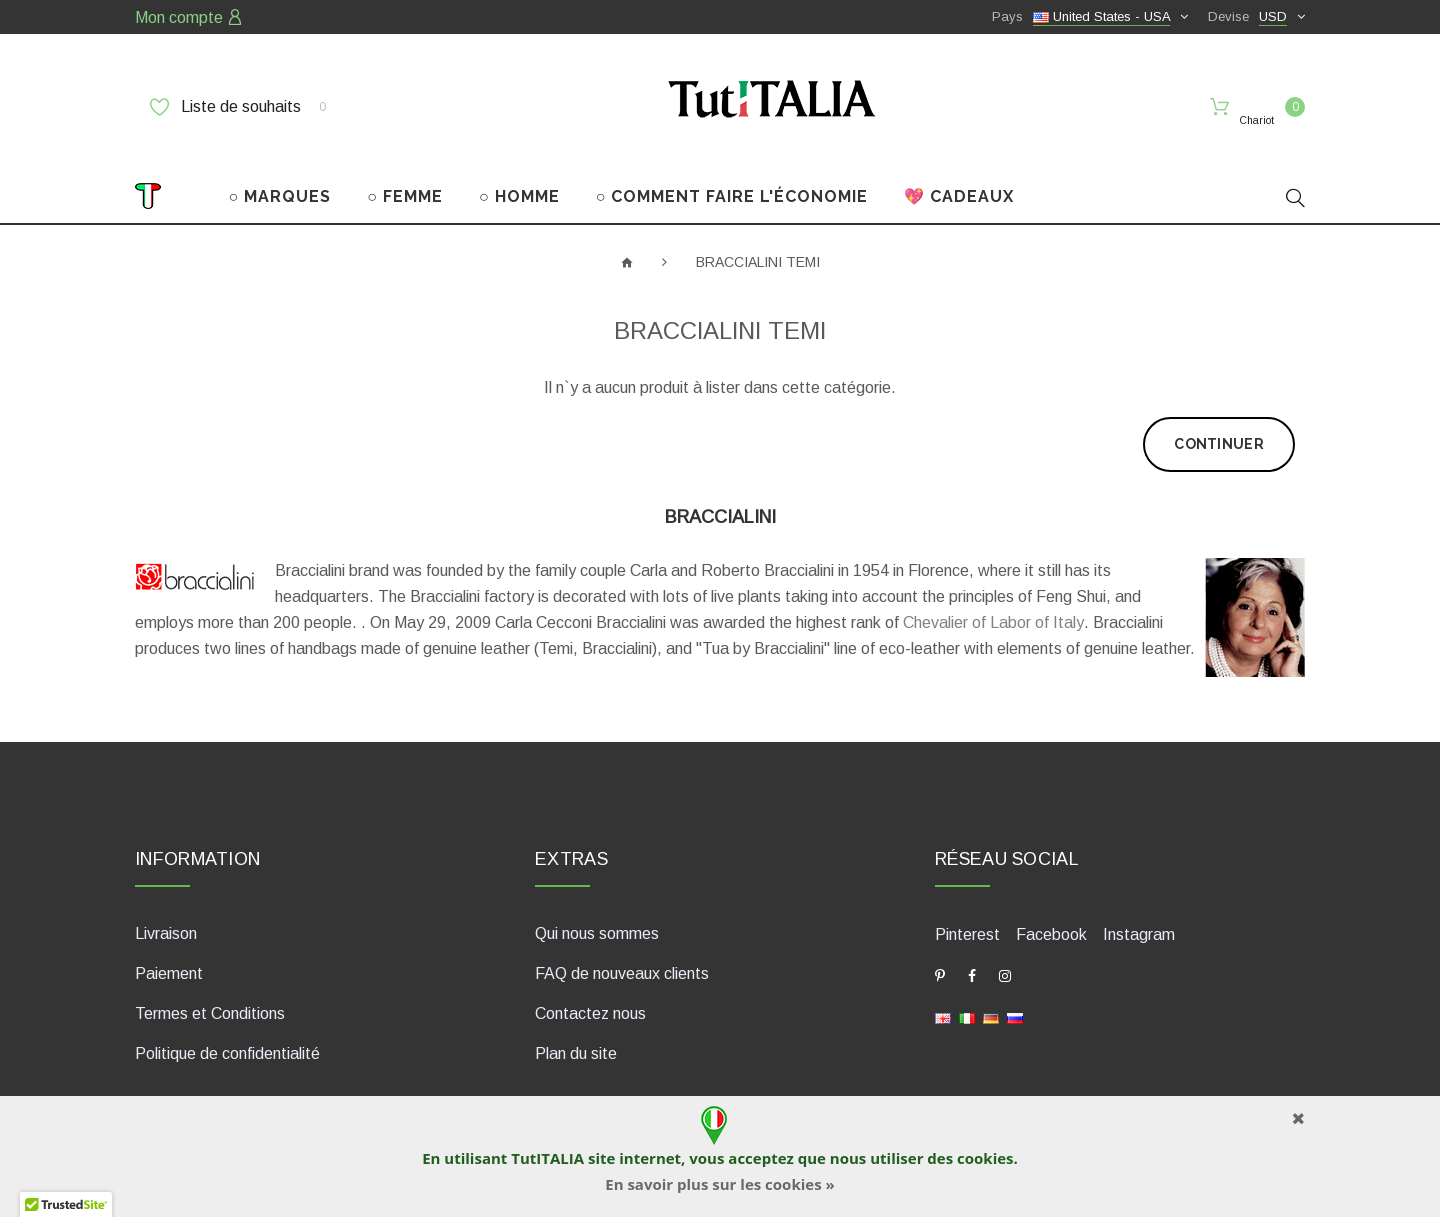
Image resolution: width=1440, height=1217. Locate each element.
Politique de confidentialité (227, 1035)
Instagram (1139, 916)
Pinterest (967, 916)
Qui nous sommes (597, 915)
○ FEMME (405, 178)
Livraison (166, 915)
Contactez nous (590, 995)
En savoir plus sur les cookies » (719, 1184)
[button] (66, 1198)
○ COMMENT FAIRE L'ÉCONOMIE (732, 178)
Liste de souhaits (238, 107)
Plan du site (576, 1035)
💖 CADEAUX (959, 178)
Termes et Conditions (210, 995)
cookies (985, 1158)
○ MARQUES (280, 178)
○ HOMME (519, 178)
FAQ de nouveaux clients (622, 955)
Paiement (169, 955)
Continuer (1219, 426)
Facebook (1051, 916)
